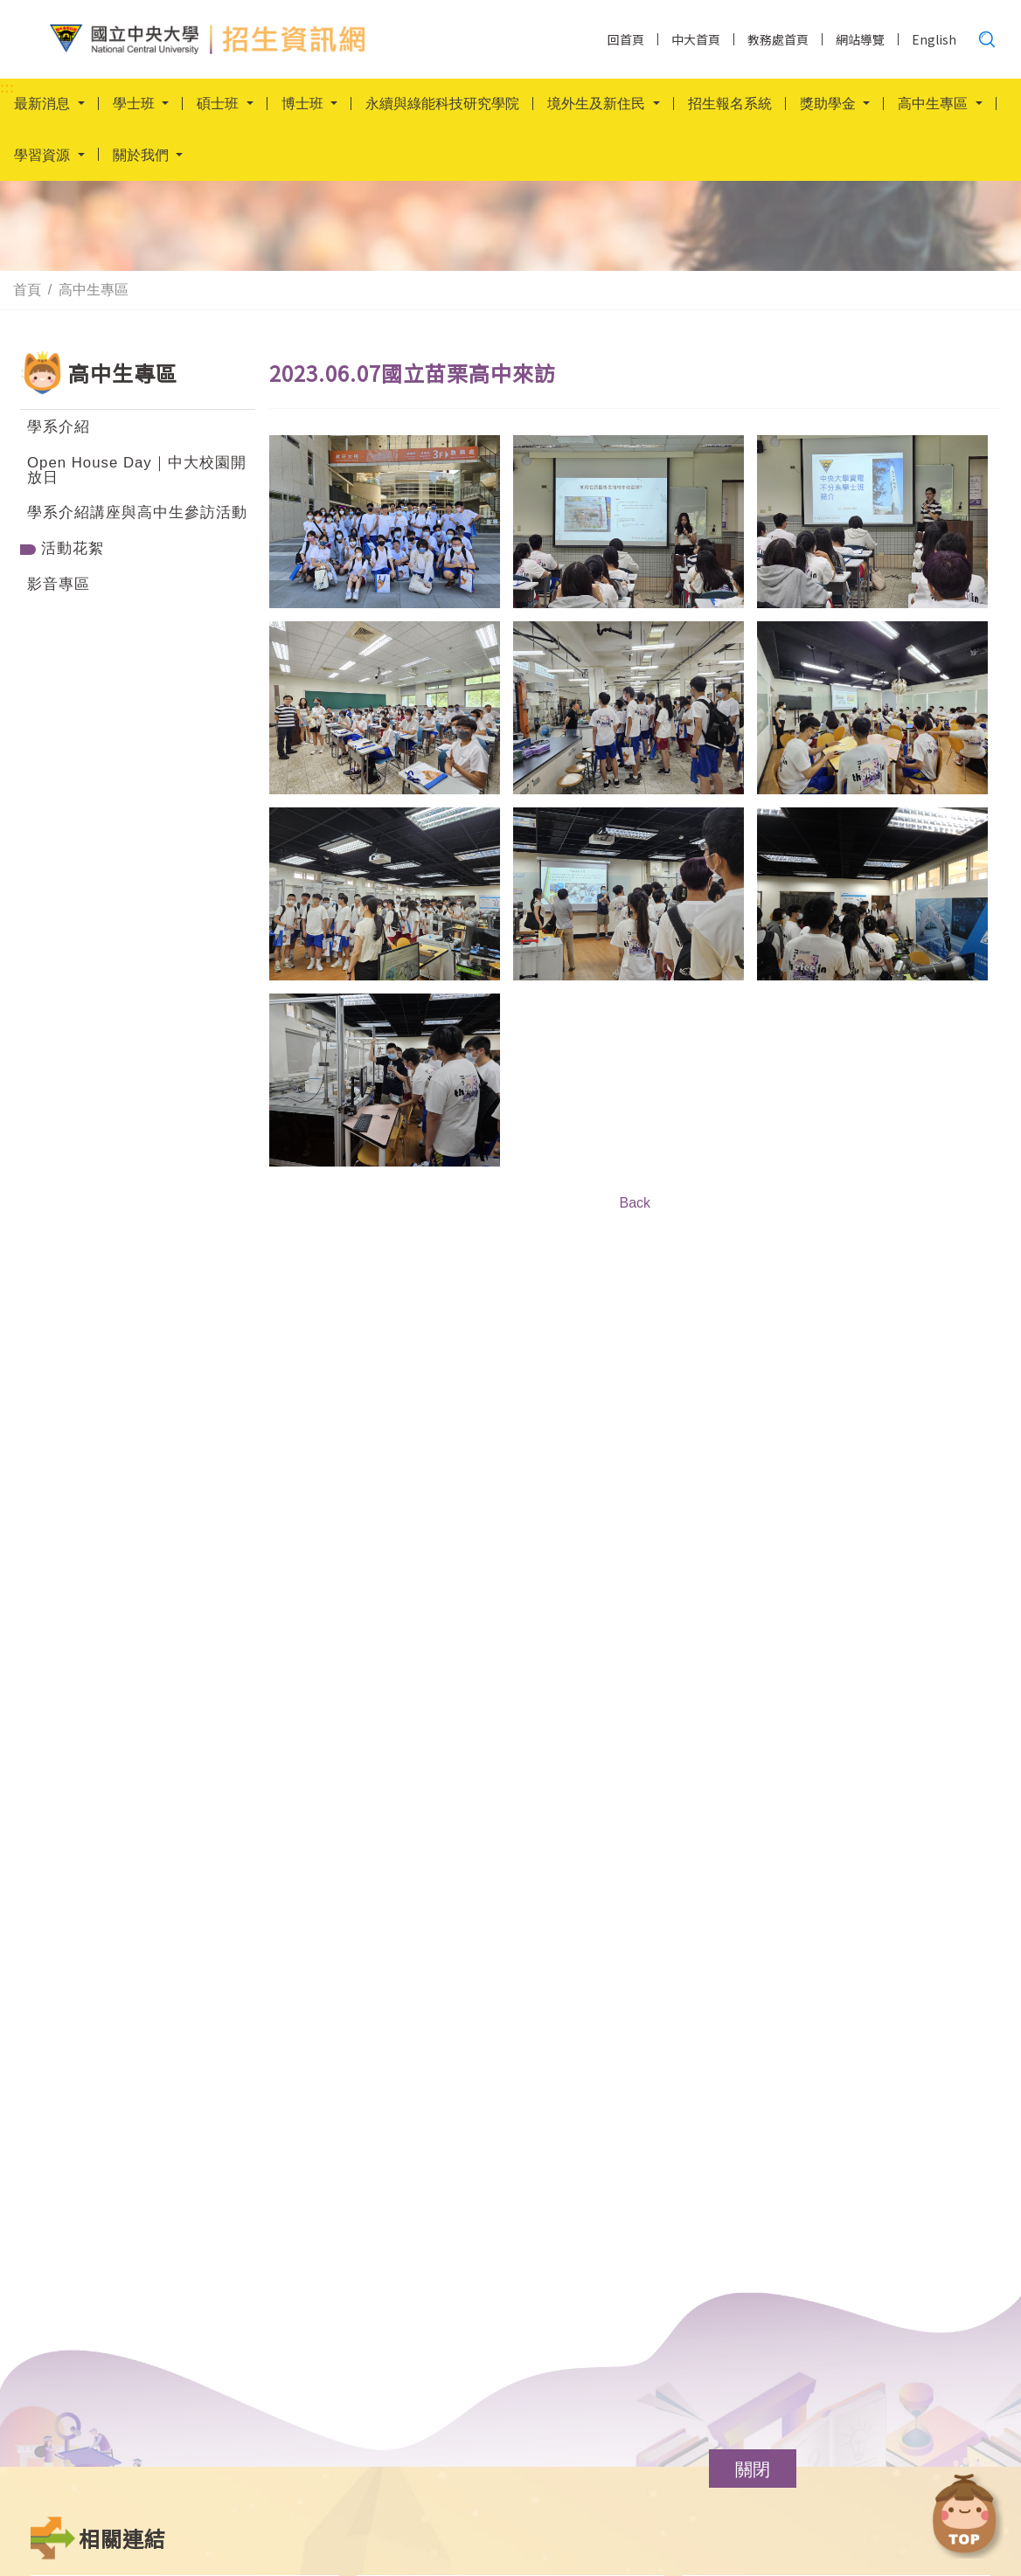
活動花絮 (72, 548)
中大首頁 (695, 39)
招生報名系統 (730, 104)
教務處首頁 (778, 39)
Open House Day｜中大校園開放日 (137, 470)
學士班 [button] (135, 104)
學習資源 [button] (43, 156)
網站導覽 (860, 39)
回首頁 (626, 39)
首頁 (27, 290)
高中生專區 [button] (934, 104)
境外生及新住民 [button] (598, 104)
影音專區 (58, 584)
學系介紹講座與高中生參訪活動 (137, 512)
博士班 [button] (304, 104)
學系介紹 (58, 427)
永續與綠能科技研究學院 (442, 104)
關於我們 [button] (142, 156)
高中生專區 (93, 290)
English (934, 39)
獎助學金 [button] (829, 104)
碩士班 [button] (219, 104)
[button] (752, 2468)
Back (634, 1202)
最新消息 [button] (43, 104)
